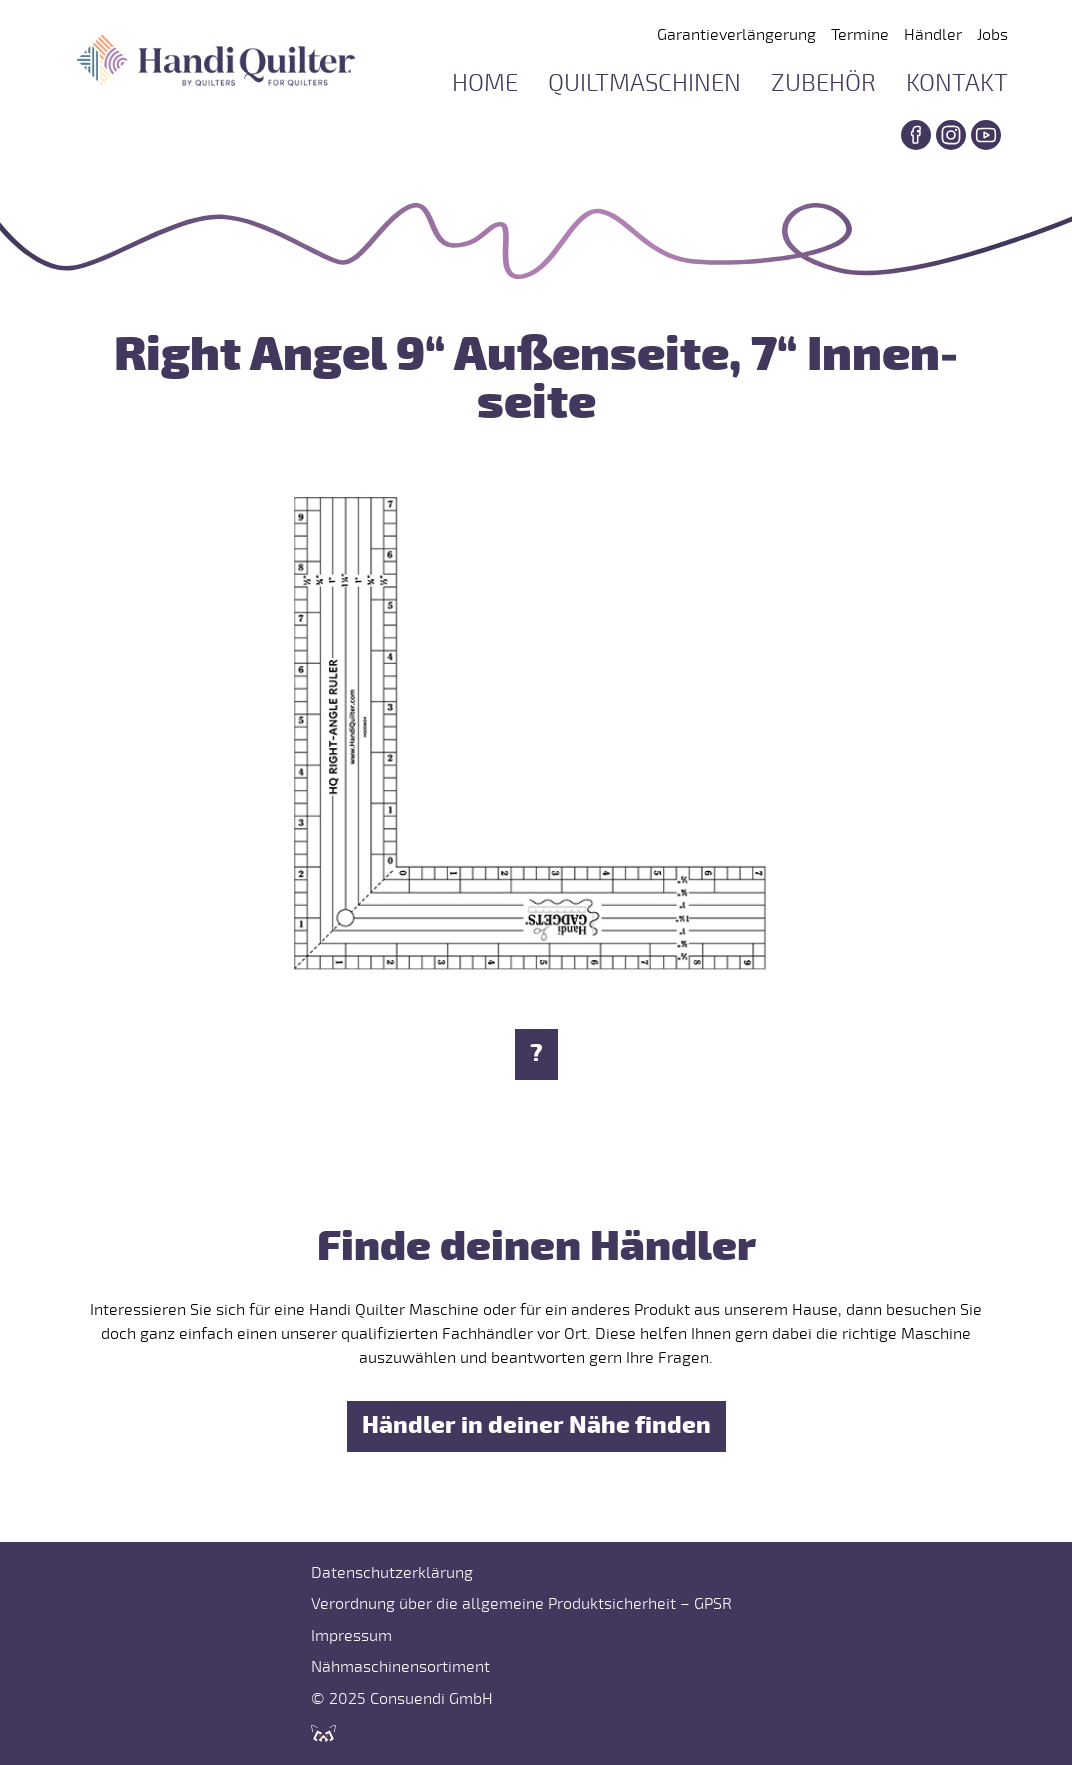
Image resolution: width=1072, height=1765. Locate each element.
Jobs (992, 35)
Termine (860, 35)
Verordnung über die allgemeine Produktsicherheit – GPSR (521, 1604)
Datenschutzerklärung (392, 1573)
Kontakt (957, 83)
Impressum (351, 1636)
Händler (933, 35)
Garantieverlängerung (736, 35)
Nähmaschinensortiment (400, 1667)
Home (485, 83)
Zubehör (823, 83)
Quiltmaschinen (644, 83)
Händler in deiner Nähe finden (536, 1425)
